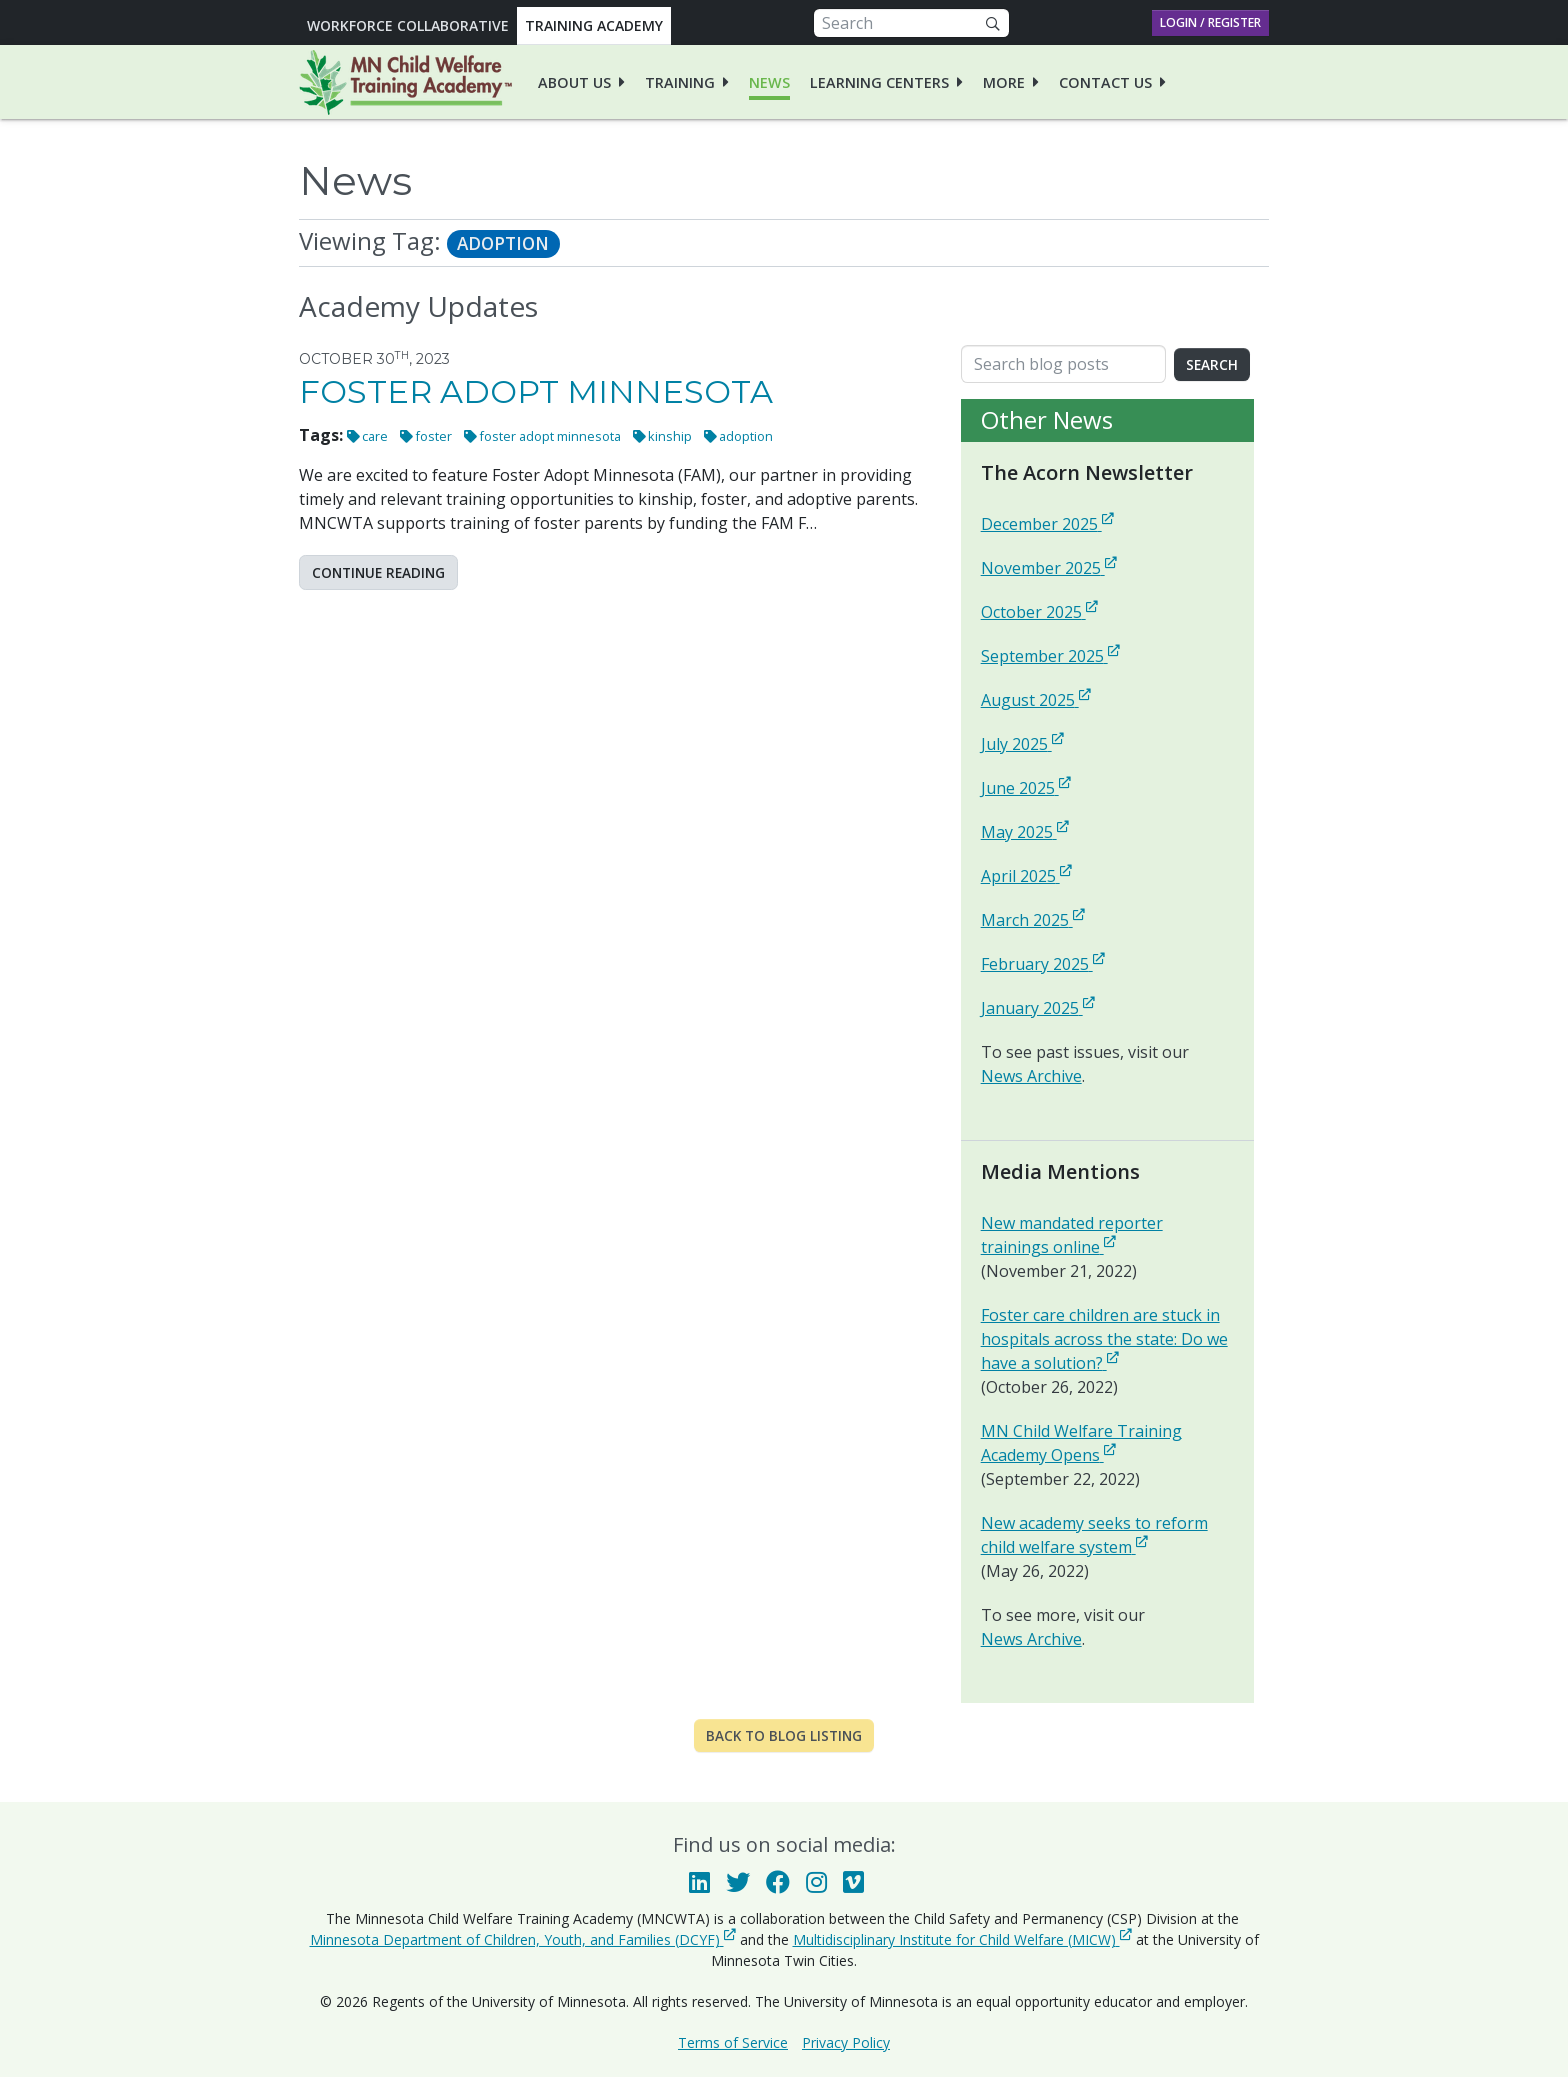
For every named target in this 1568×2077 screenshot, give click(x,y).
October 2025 (1039, 611)
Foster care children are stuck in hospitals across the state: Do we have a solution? (1107, 1339)
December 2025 (1047, 523)
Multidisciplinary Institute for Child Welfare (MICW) (962, 1939)
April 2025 (1026, 875)
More (1004, 82)
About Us (574, 82)
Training (680, 82)
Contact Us (1105, 82)
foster (433, 436)
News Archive (1031, 1076)
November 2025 (1049, 567)
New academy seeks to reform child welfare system (1107, 1535)
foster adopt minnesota (550, 436)
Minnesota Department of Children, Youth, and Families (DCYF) (523, 1939)
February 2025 (1043, 963)
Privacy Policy (846, 2042)
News (769, 82)
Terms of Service (733, 2042)
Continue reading (378, 572)
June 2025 (1026, 787)
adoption (746, 436)
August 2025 (1036, 699)
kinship (670, 436)
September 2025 (1050, 655)
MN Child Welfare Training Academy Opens (1107, 1443)
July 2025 (1022, 743)
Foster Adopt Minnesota (536, 391)
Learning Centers (879, 82)
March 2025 (1033, 919)
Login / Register (1210, 22)
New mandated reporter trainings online (1107, 1235)
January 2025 (1038, 1007)
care (375, 436)
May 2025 (1025, 831)
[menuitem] (581, 82)
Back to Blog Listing (784, 1735)
